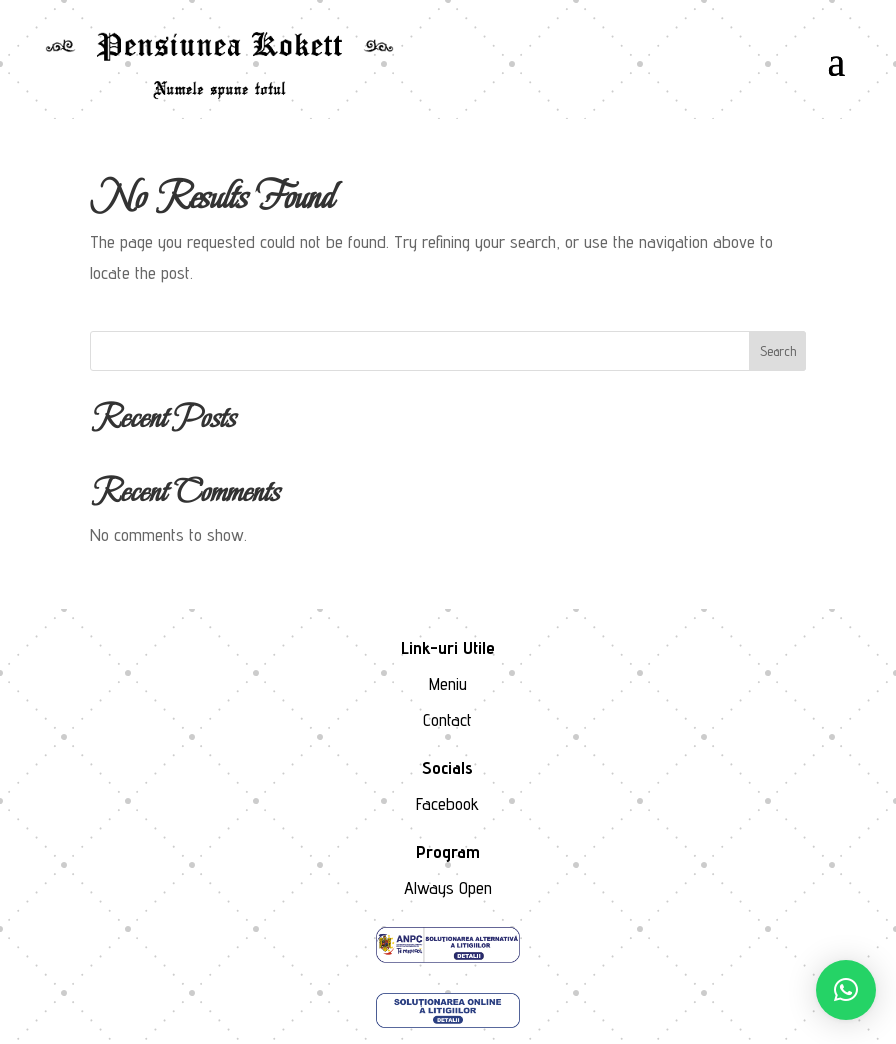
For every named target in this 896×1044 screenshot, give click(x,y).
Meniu (448, 683)
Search (778, 351)
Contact (447, 719)
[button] (846, 990)
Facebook (447, 803)
